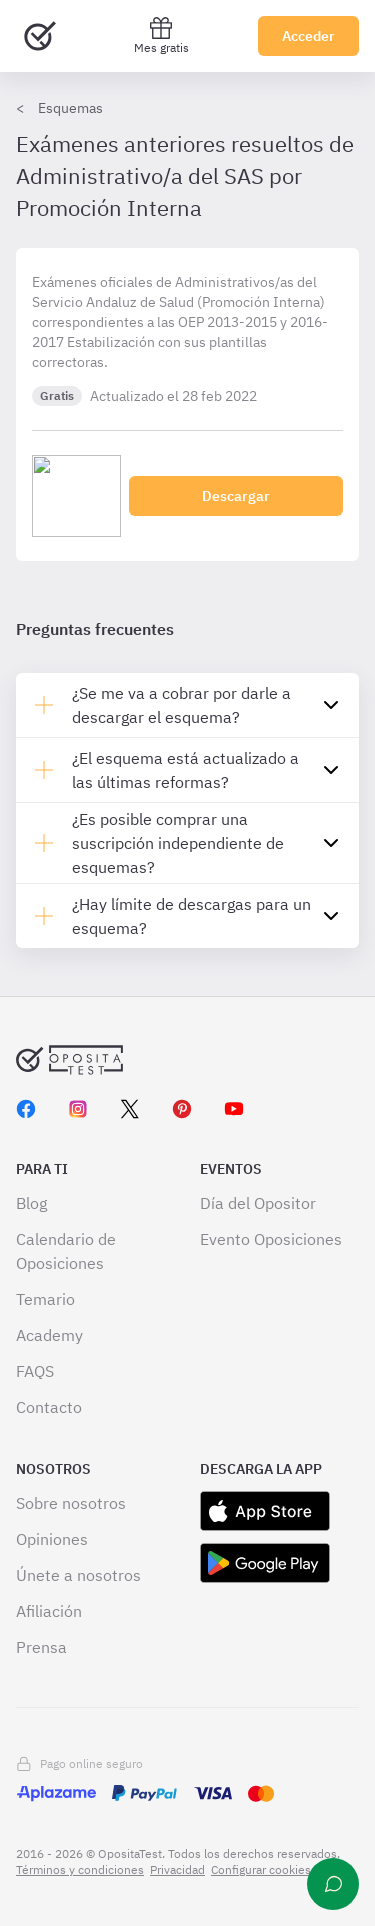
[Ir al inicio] (40, 36)
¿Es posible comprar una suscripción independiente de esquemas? (178, 843)
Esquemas (70, 108)
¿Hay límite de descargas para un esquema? (191, 916)
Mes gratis (161, 35)
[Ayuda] (333, 1884)
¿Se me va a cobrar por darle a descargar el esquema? (181, 705)
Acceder (308, 36)
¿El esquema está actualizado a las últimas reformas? (185, 770)
